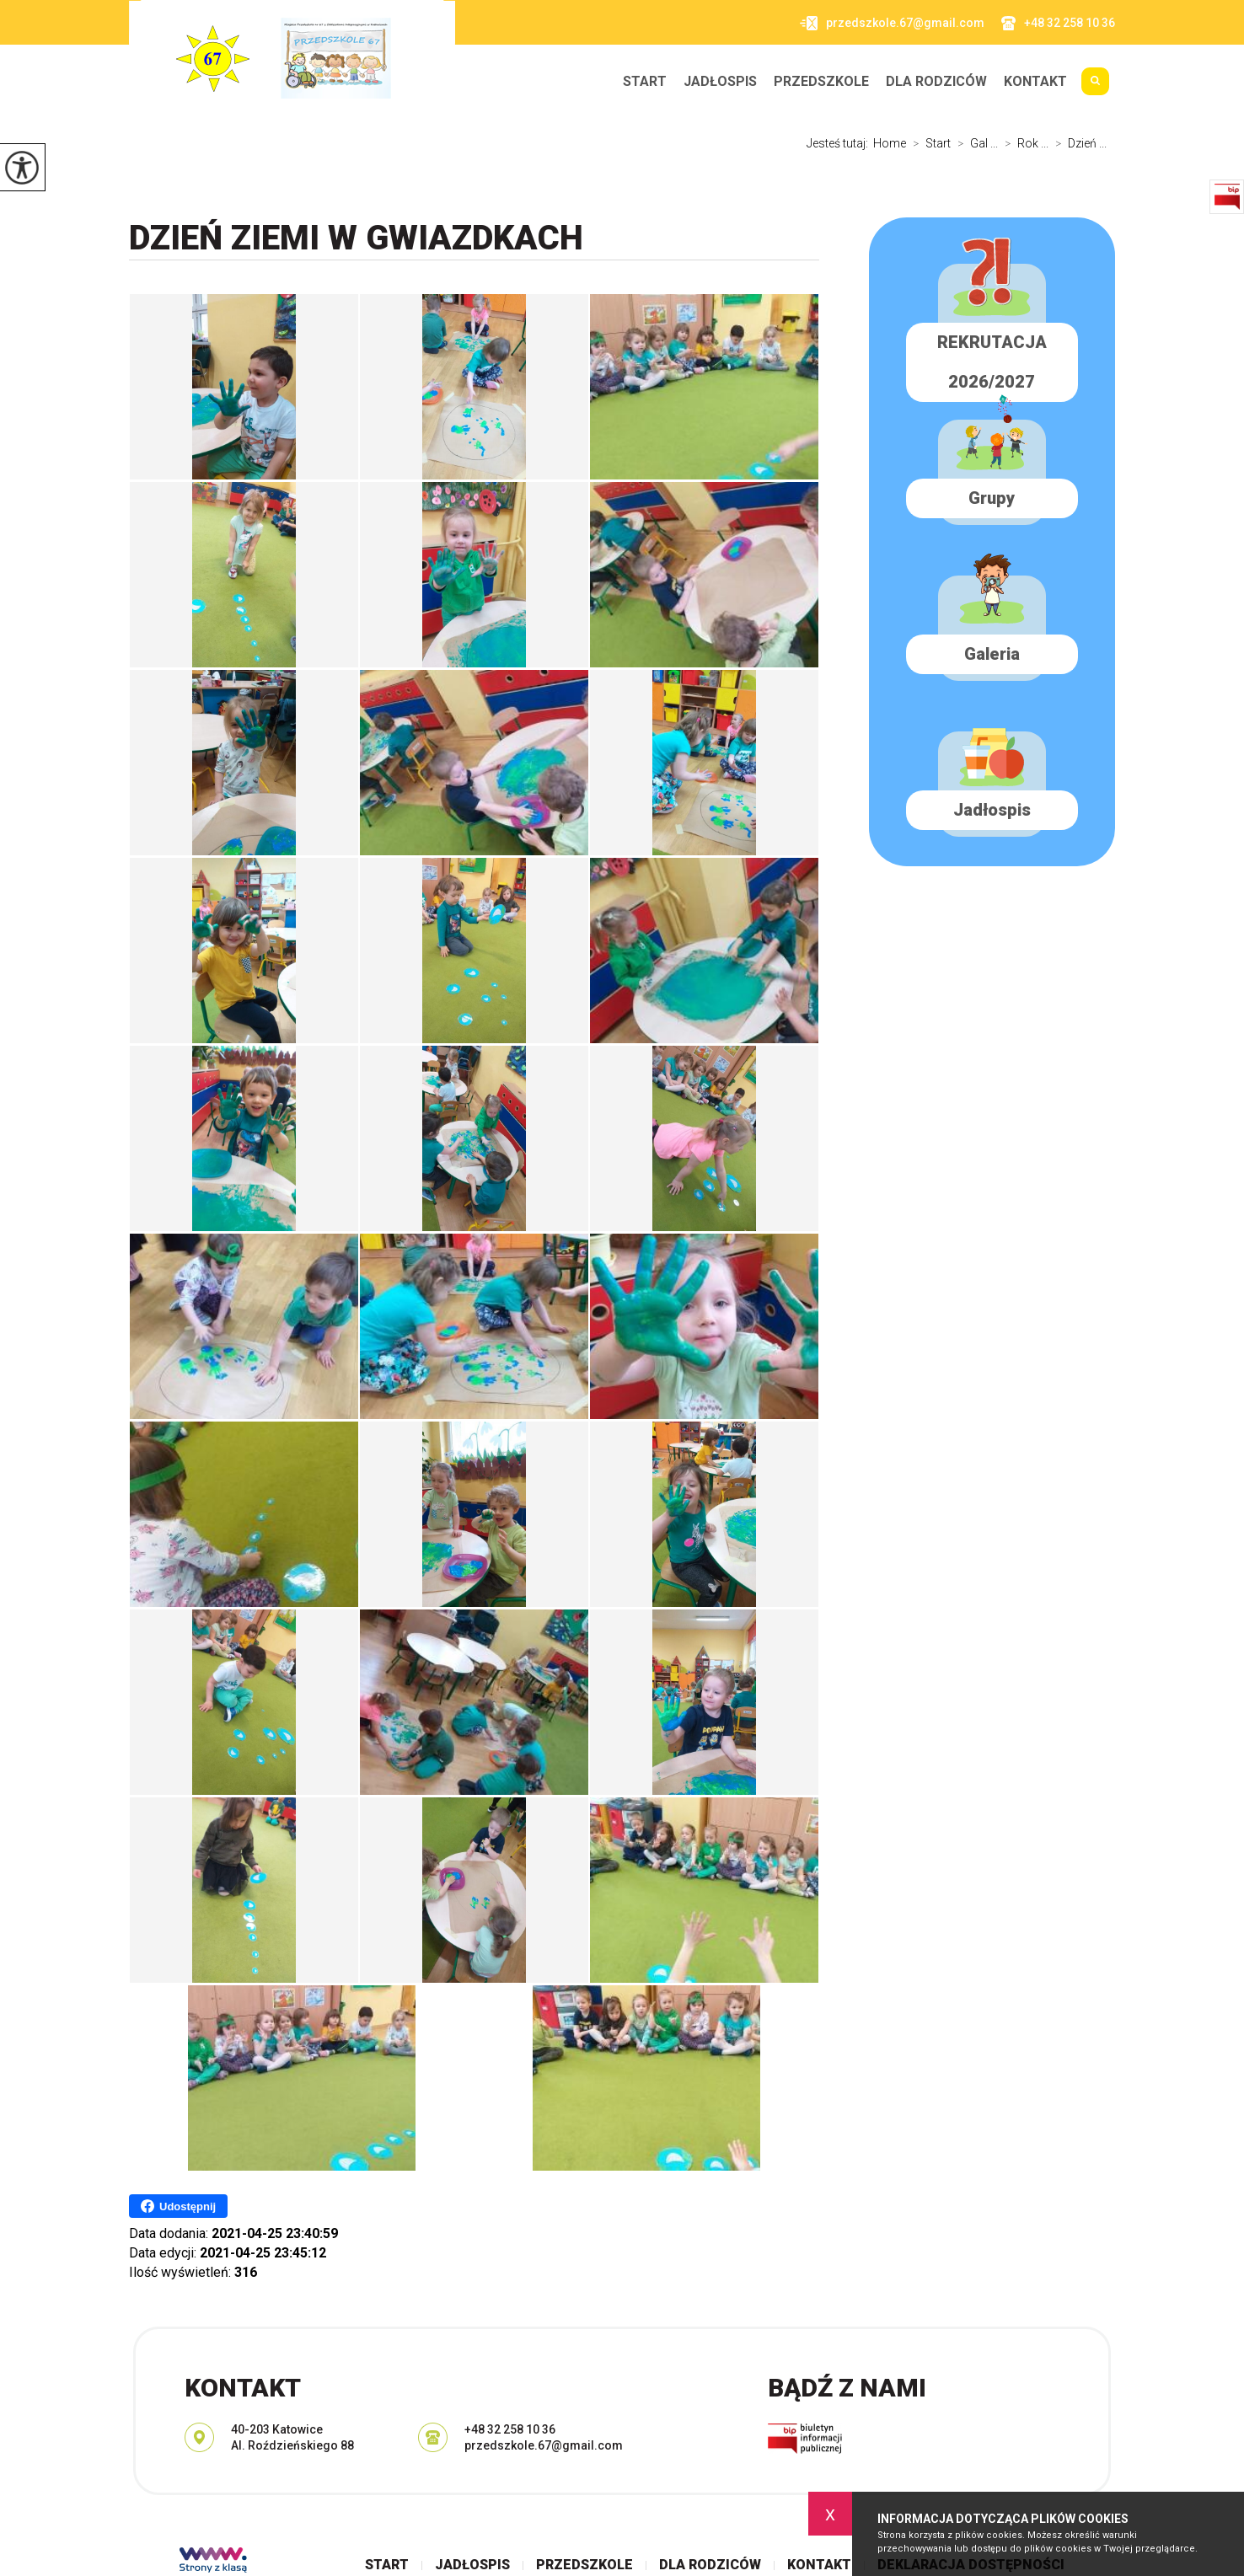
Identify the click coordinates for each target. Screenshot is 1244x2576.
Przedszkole (821, 81)
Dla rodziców (936, 81)
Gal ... (974, 143)
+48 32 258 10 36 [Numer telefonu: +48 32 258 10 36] (509, 2429)
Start (645, 81)
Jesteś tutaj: (840, 143)
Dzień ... (1077, 143)
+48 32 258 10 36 (1058, 23)
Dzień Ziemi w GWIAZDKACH (356, 238)
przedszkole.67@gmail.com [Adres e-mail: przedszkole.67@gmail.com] (543, 2445)
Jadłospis (720, 81)
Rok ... (1023, 143)
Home (889, 143)
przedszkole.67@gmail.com (892, 23)
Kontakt (1035, 81)
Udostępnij (178, 2206)
